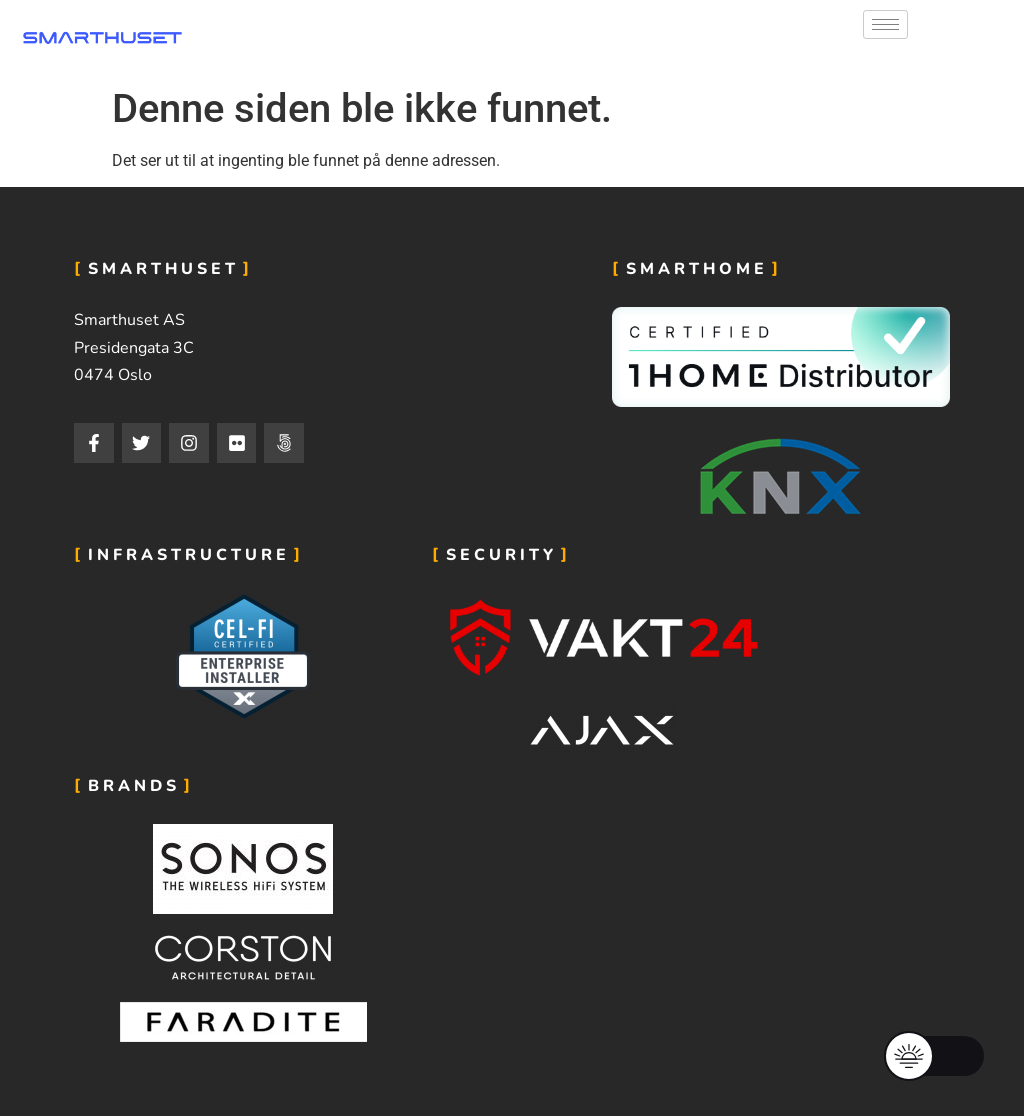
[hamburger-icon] (885, 24)
